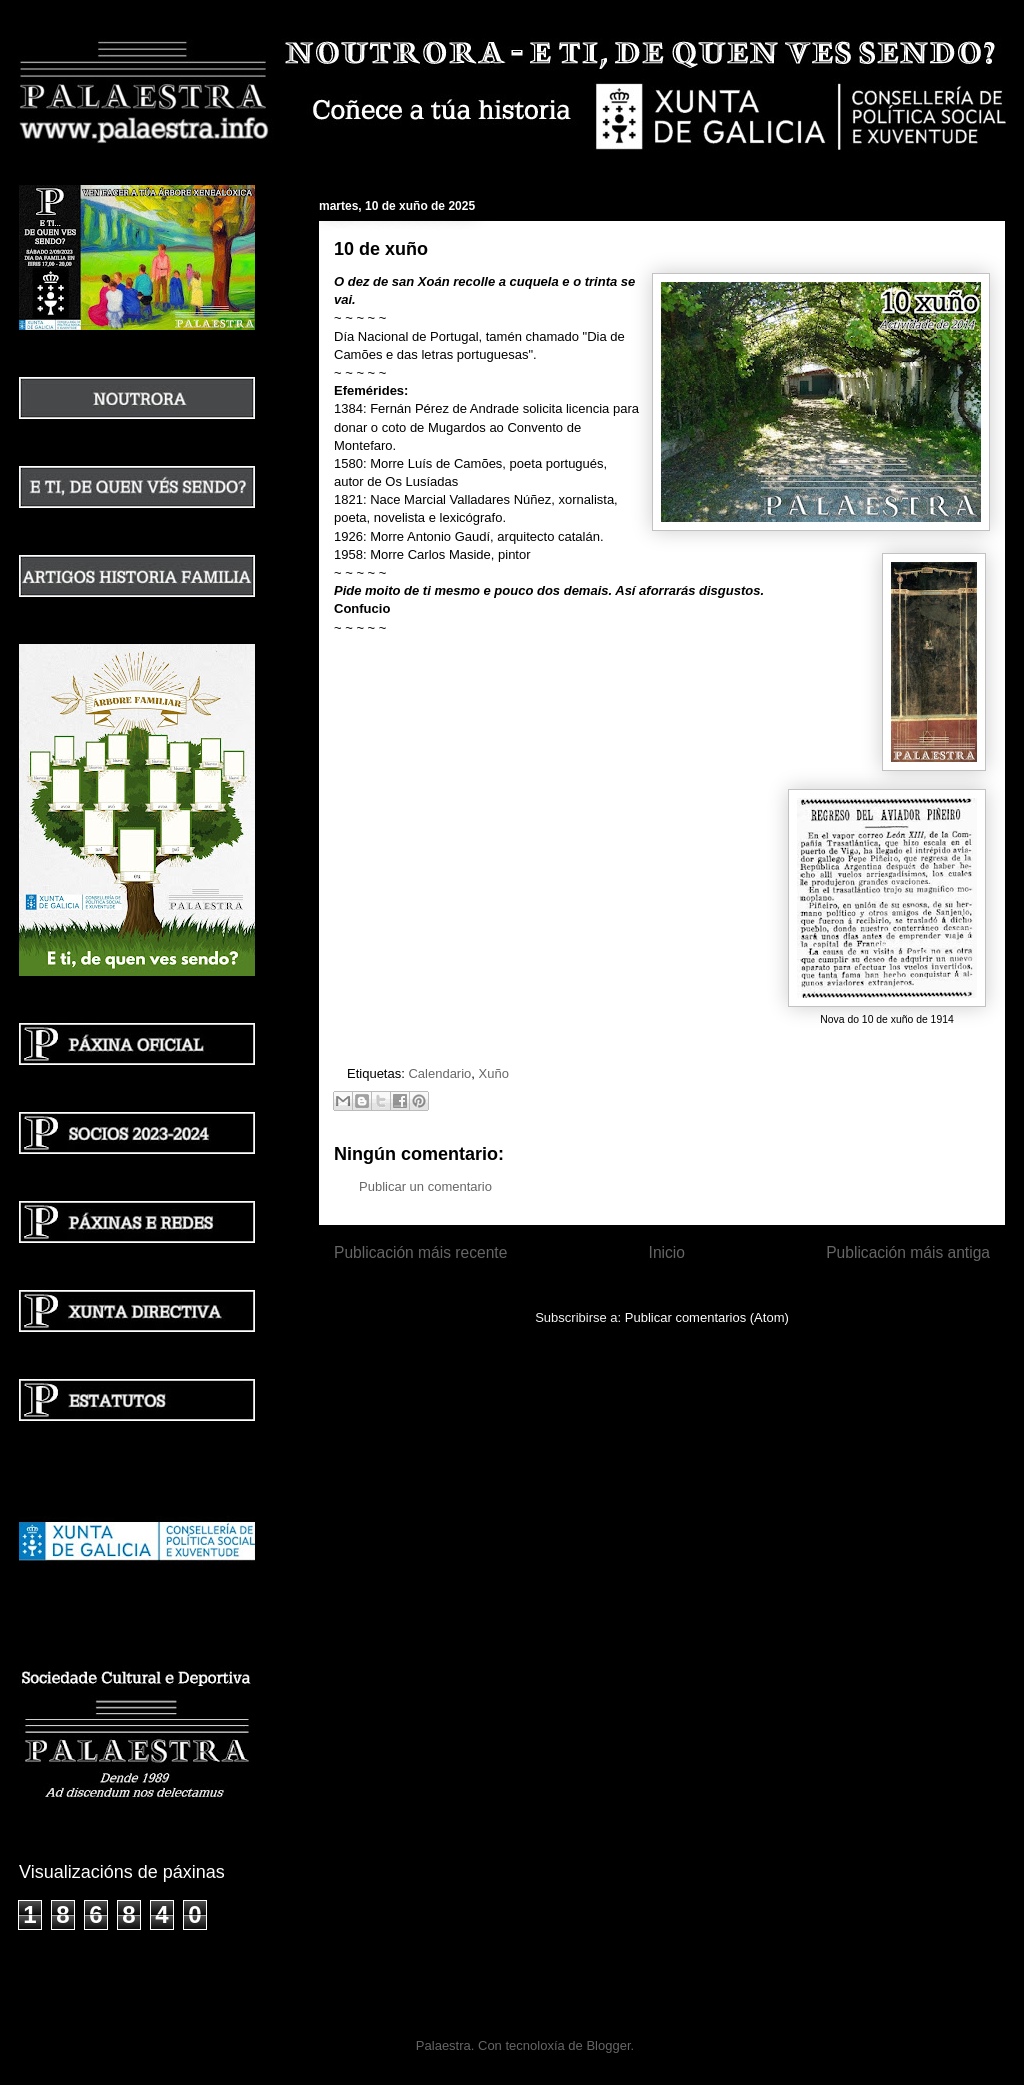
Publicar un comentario (425, 1186)
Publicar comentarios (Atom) (707, 1317)
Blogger (608, 2045)
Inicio (667, 1252)
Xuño (494, 1073)
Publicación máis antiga (908, 1252)
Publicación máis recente (420, 1252)
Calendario (439, 1073)
